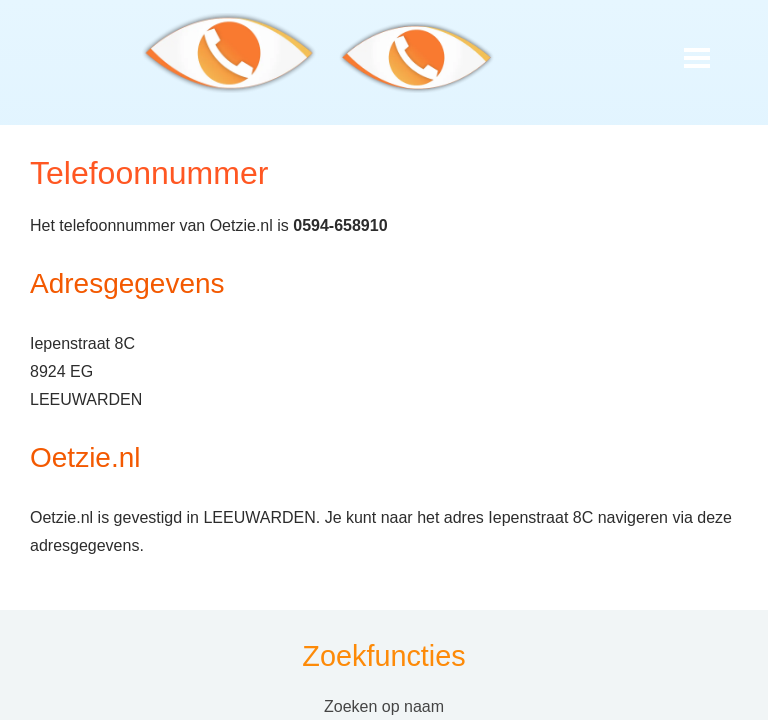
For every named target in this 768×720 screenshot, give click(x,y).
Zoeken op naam (384, 706)
